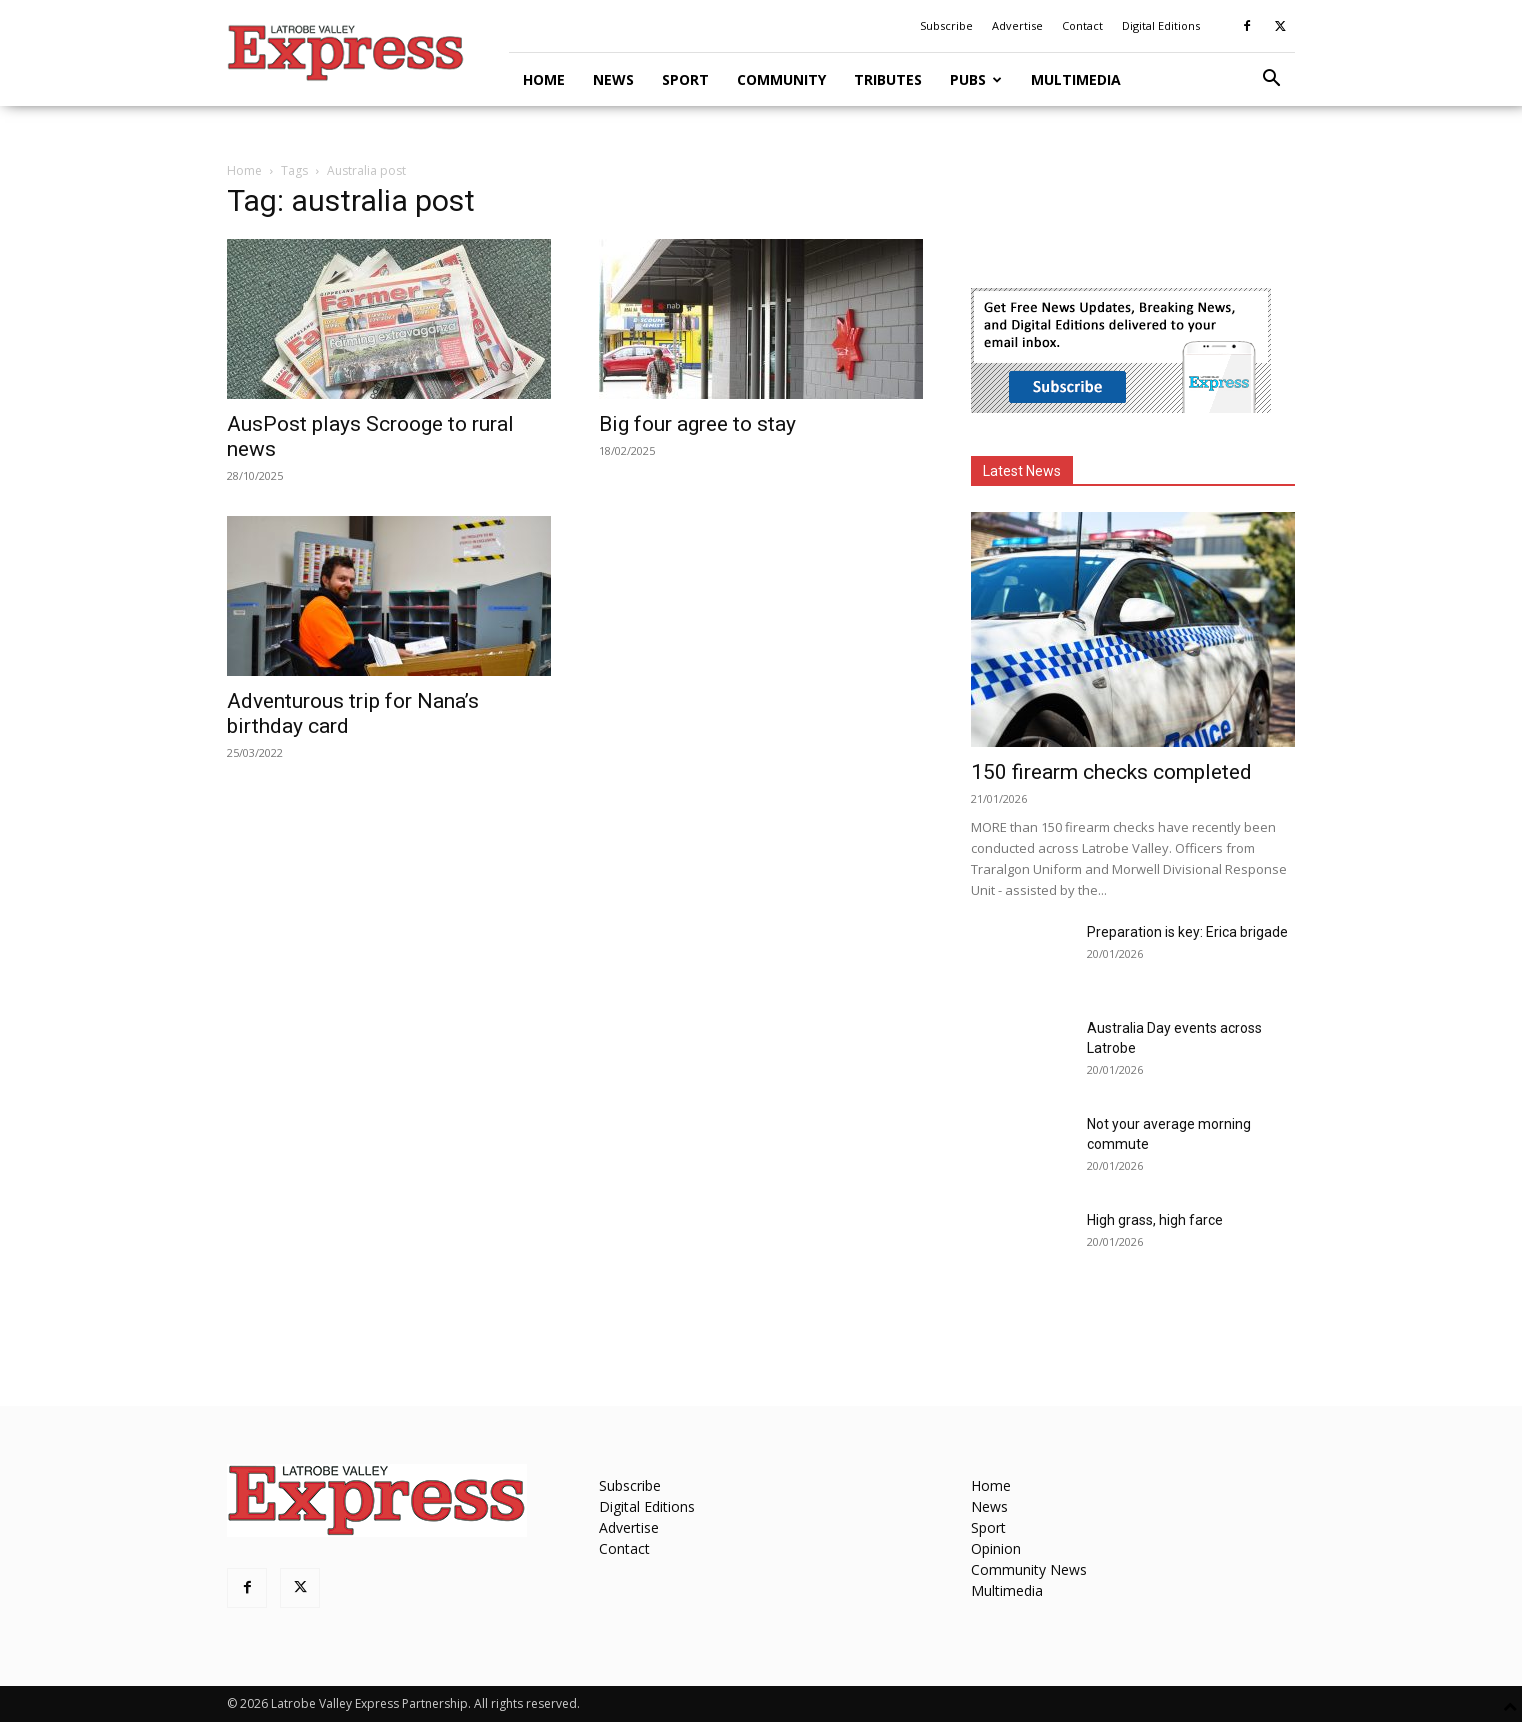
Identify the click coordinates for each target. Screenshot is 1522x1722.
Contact (1082, 25)
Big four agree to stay (697, 424)
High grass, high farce (1155, 1220)
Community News (1029, 1569)
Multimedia (1076, 79)
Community (781, 79)
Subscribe (946, 25)
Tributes (888, 79)
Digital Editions (1161, 25)
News (613, 79)
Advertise (1017, 25)
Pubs (976, 79)
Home (544, 79)
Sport (685, 79)
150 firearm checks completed (1111, 772)
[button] (1271, 80)
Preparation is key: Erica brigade (1187, 932)
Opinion (996, 1548)
